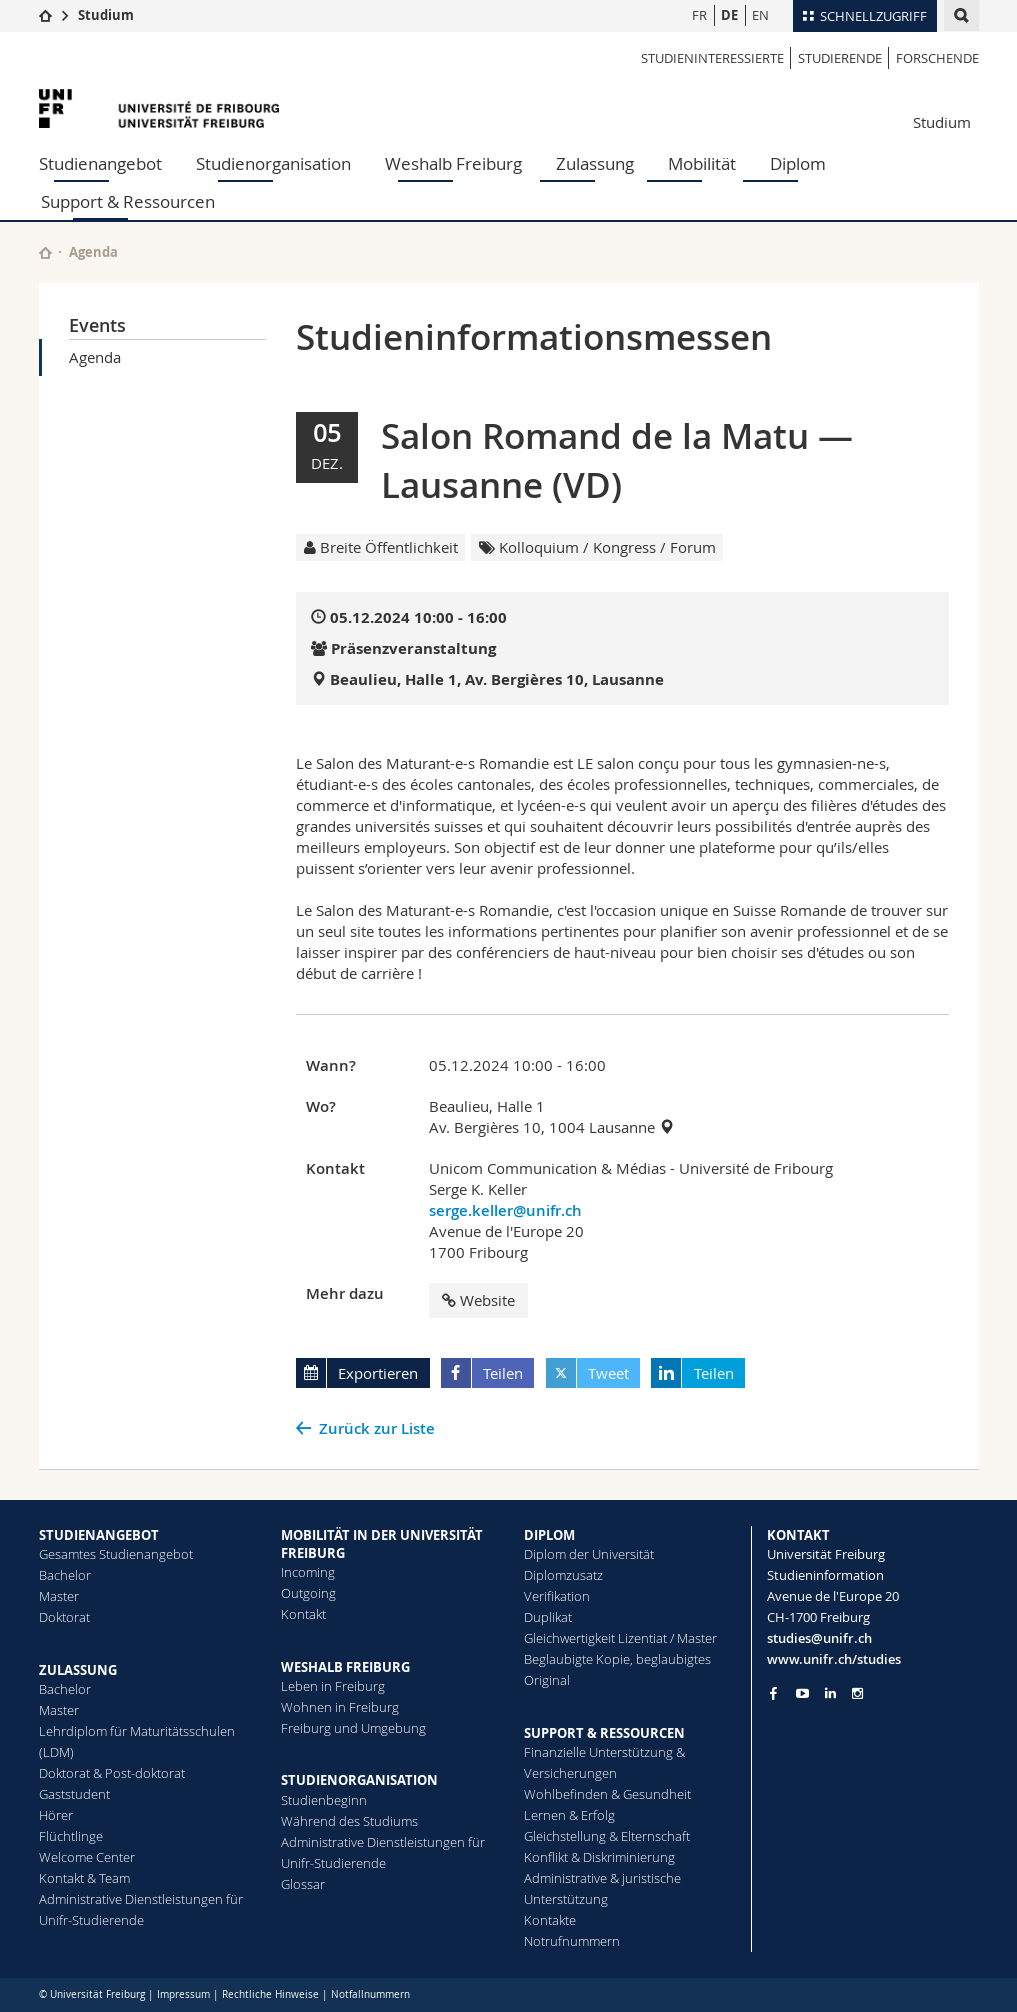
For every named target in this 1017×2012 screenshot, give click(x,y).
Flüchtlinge (71, 1836)
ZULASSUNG (78, 1670)
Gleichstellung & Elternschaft (607, 1836)
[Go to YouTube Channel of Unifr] (802, 1693)
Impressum (183, 1994)
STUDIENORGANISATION (359, 1780)
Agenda (95, 357)
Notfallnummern (370, 1994)
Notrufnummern (572, 1941)
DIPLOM (549, 1535)
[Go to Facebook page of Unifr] (773, 1693)
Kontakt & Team (84, 1878)
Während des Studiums (349, 1821)
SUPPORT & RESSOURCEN (604, 1733)
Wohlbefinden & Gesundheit (607, 1794)
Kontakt (303, 1614)
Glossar (303, 1884)
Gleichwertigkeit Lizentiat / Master (620, 1638)
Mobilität (702, 163)
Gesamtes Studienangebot (116, 1554)
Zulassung (595, 163)
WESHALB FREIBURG (345, 1667)
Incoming (308, 1572)
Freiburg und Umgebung (353, 1728)
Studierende (840, 58)
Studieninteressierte (712, 58)
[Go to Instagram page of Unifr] (857, 1693)
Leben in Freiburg (333, 1686)
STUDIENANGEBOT (99, 1535)
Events (97, 325)
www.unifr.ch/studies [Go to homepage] (834, 1659)
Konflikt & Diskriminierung (599, 1857)
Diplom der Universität (589, 1554)
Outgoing (308, 1593)
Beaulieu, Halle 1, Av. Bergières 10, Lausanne (497, 679)
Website (478, 1300)
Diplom (798, 163)
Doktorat (64, 1617)
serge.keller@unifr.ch (505, 1210)
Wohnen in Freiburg (340, 1707)
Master (59, 1596)
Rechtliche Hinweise (270, 1994)
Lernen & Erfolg (569, 1815)
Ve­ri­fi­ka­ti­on (557, 1596)
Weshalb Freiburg (453, 163)
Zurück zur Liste (377, 1428)
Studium (106, 15)
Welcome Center (87, 1857)
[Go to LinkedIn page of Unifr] (830, 1693)
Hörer (56, 1815)
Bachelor (65, 1575)
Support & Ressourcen (128, 201)
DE (729, 15)
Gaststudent (74, 1794)
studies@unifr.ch (819, 1638)
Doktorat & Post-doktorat (112, 1773)
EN (760, 15)
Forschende (937, 58)
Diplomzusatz (563, 1575)
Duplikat (548, 1617)
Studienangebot (100, 163)
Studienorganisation (273, 163)
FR (699, 15)
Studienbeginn (324, 1800)
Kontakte (550, 1920)
